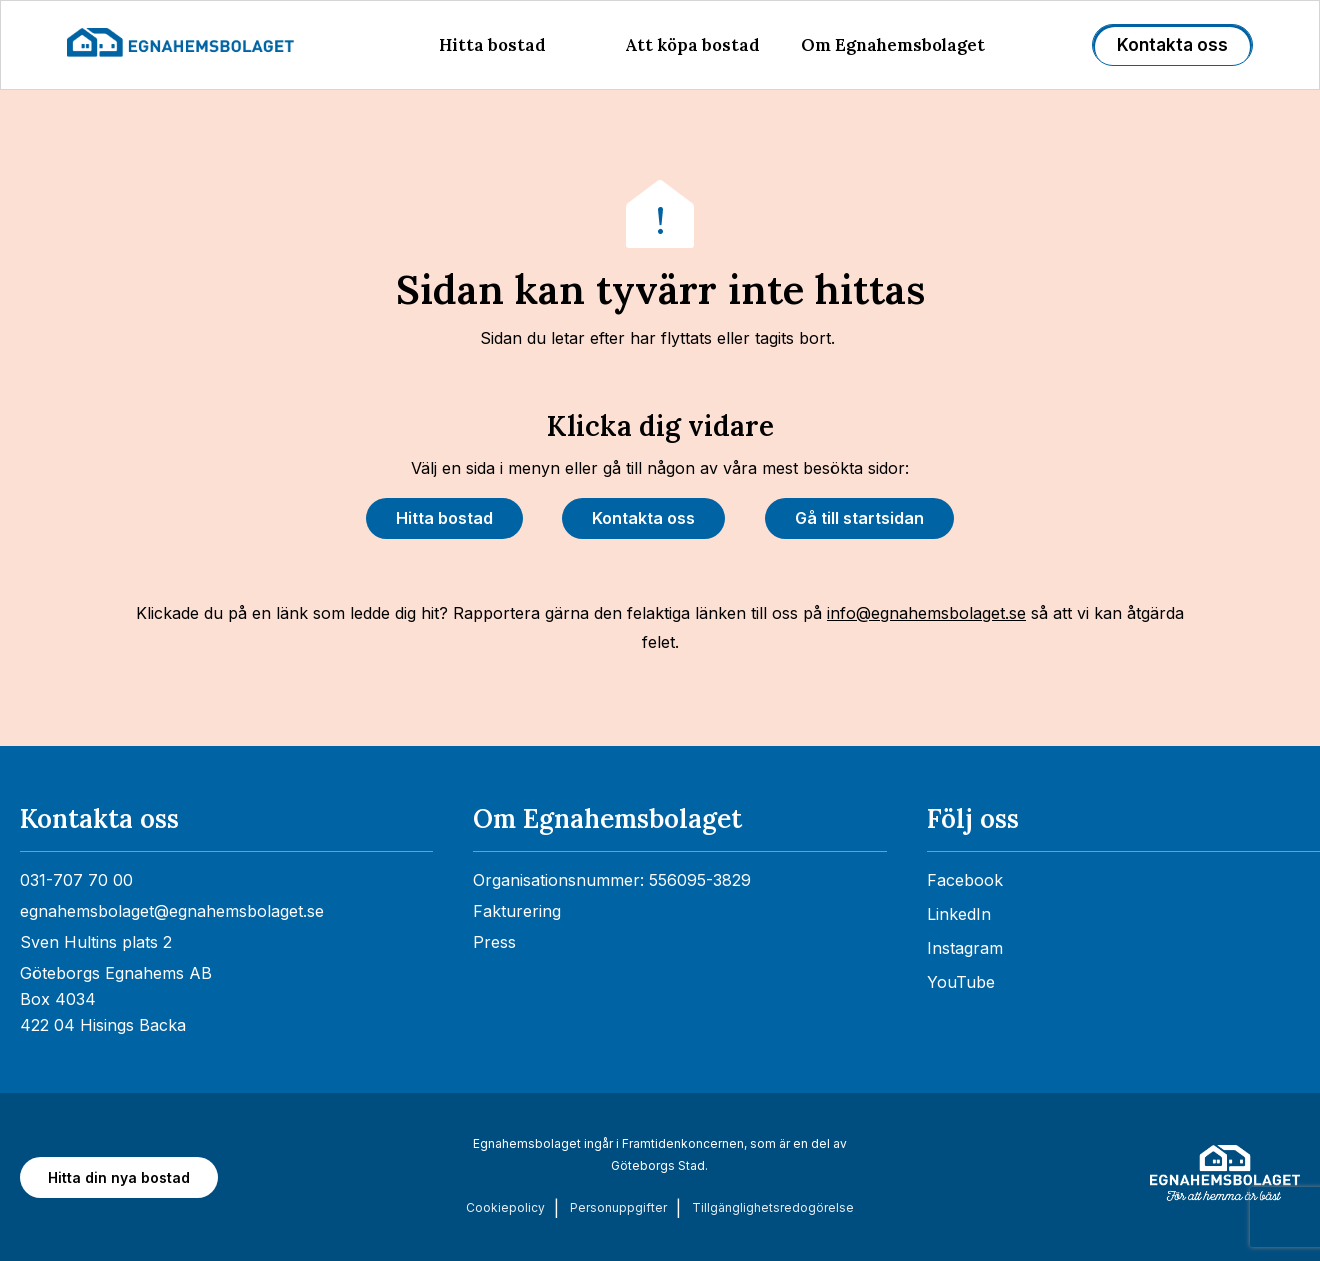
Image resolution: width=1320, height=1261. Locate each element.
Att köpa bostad (692, 45)
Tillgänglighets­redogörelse (773, 1207)
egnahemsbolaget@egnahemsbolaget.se (172, 911)
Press (494, 942)
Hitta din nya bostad (119, 1177)
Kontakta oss (1172, 45)
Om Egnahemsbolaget (893, 45)
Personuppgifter (618, 1207)
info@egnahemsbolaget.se (926, 613)
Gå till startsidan (859, 518)
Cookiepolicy (505, 1207)
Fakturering (517, 911)
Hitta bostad (492, 45)
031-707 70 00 (76, 880)
